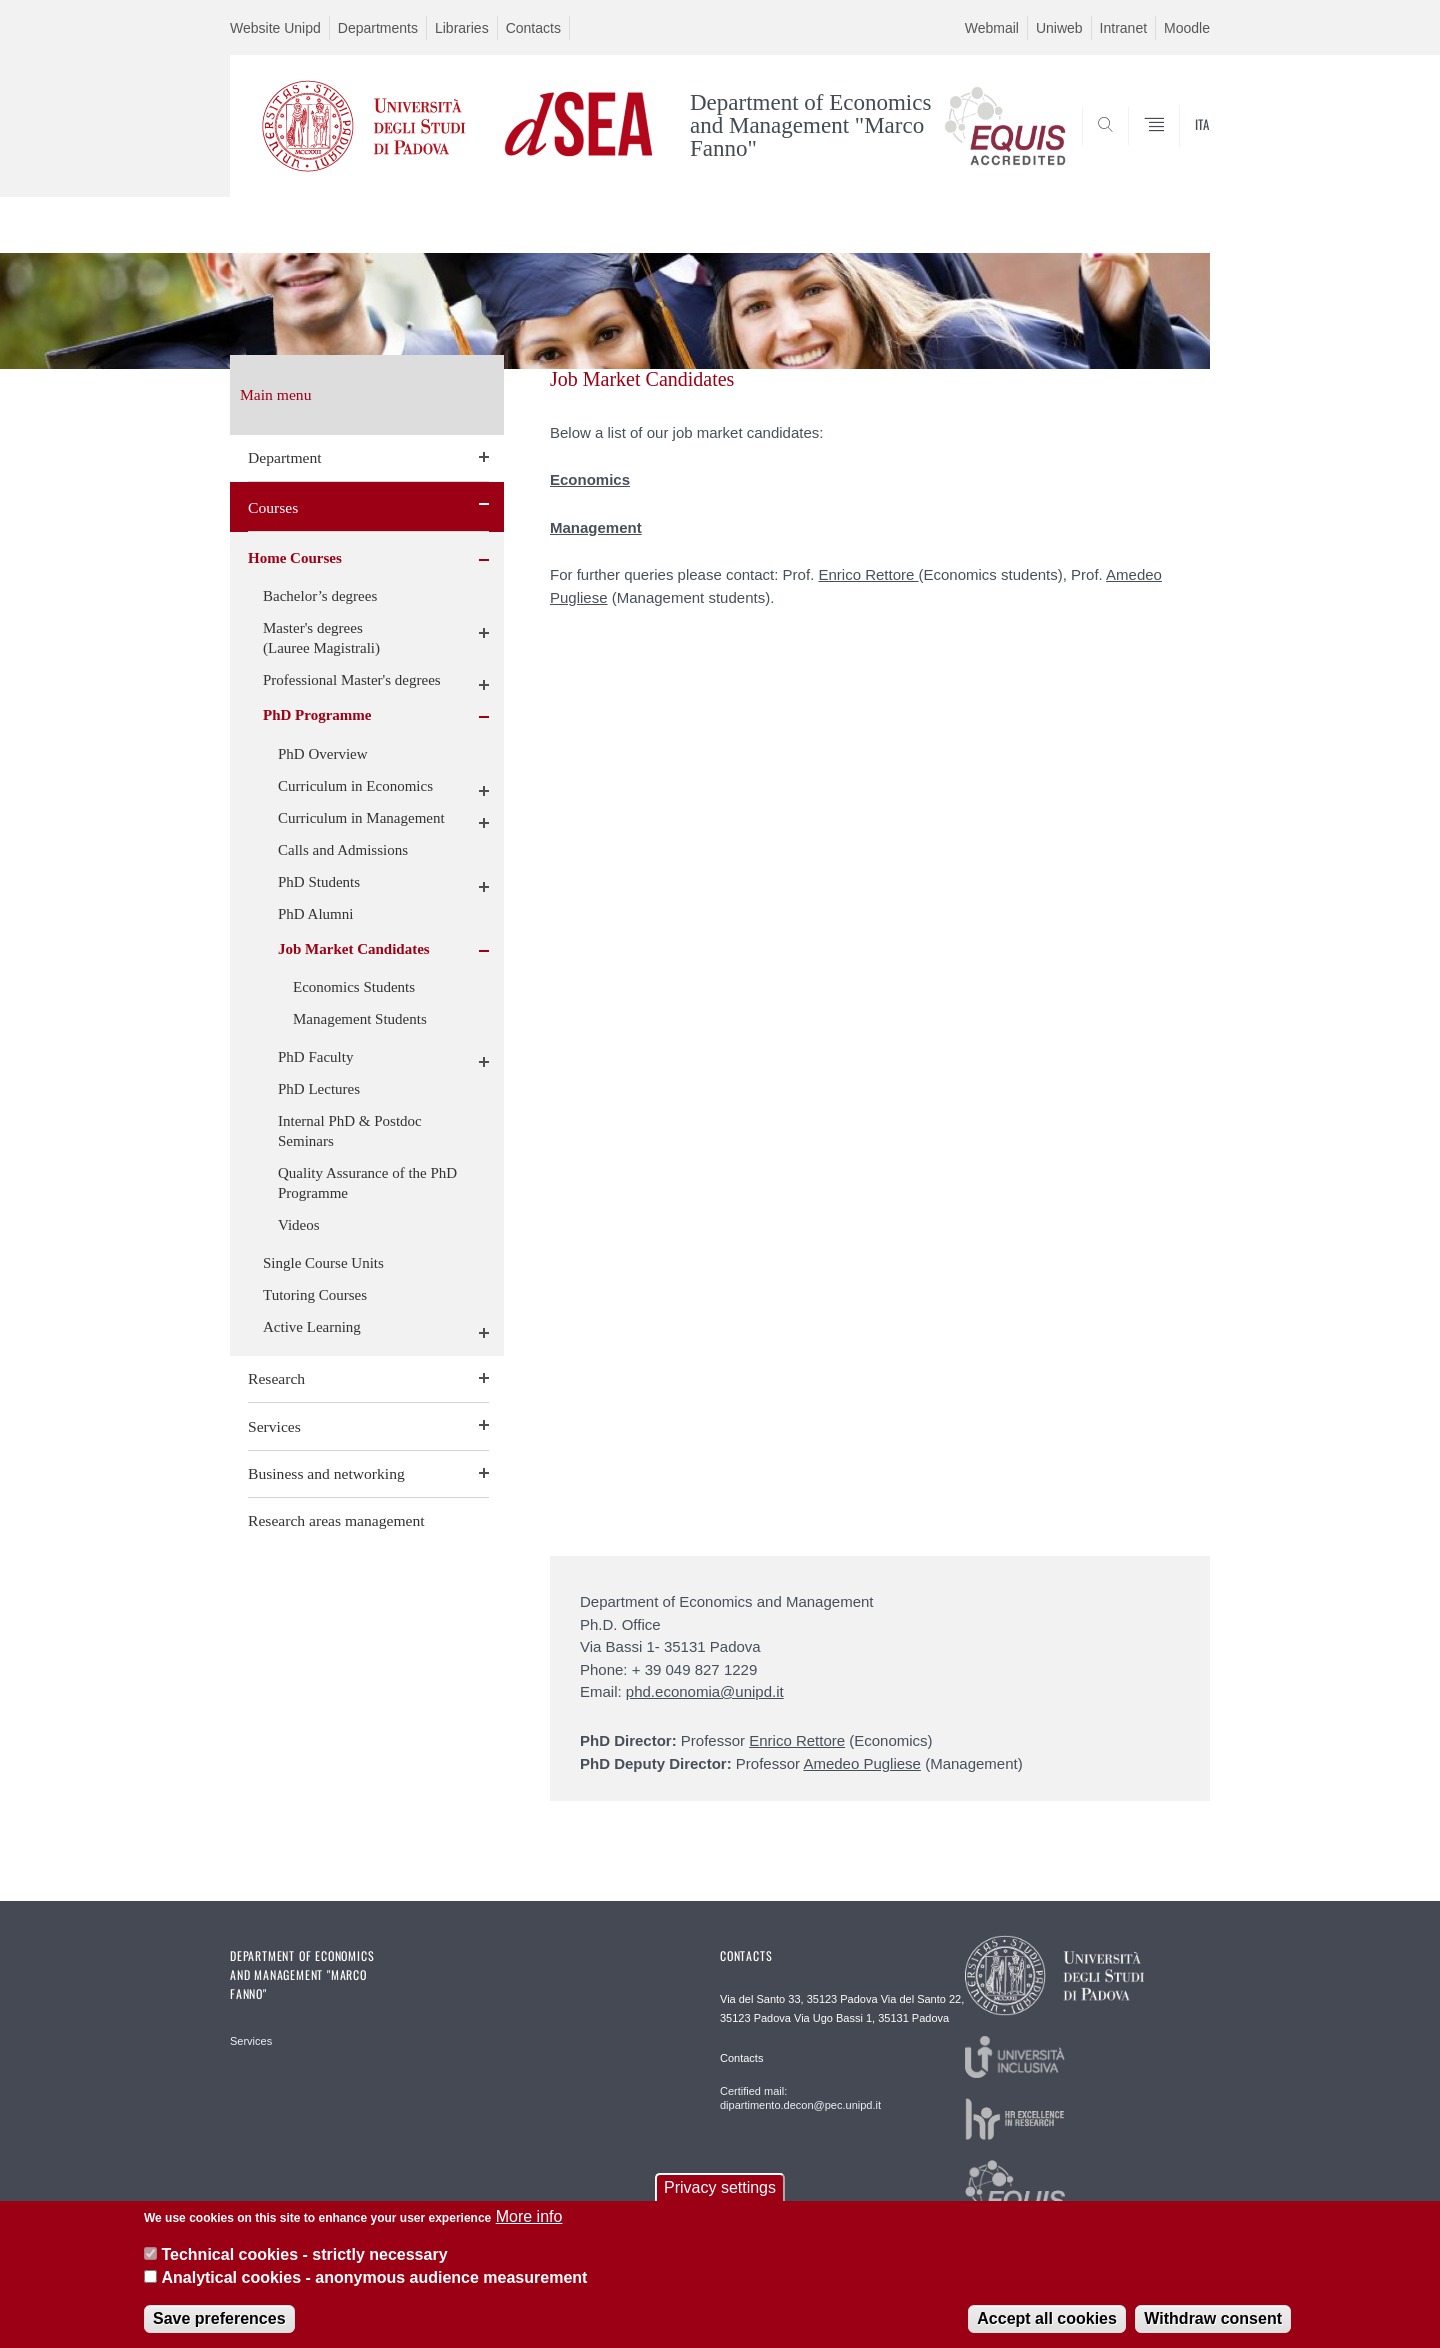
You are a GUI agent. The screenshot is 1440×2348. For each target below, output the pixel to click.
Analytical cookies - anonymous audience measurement (374, 2289)
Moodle (1187, 28)
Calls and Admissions (343, 850)
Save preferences (219, 2331)
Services (274, 1426)
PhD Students (319, 882)
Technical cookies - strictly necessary (304, 2267)
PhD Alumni (315, 914)
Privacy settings (720, 2199)
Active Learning (312, 1327)
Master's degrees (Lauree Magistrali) (321, 638)
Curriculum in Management (361, 818)
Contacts (533, 28)
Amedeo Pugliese (862, 1763)
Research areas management (336, 1520)
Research (276, 1378)
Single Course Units (323, 1263)
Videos (299, 1225)
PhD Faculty (315, 1057)
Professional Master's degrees (352, 680)
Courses (273, 507)
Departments (378, 28)
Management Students (360, 1019)
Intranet (1123, 28)
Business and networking (326, 1473)
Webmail (992, 28)
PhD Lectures (319, 1089)
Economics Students (354, 987)
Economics (590, 479)
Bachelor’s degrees (320, 596)
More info (529, 2228)
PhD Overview (323, 754)
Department (285, 457)
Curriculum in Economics (355, 786)
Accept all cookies (1047, 2331)
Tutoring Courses (315, 1295)
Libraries (462, 28)
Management (596, 527)
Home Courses (295, 558)
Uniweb (1059, 28)
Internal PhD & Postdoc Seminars (350, 1131)
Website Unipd (275, 28)
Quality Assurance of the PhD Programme (367, 1183)
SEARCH (1175, 148)
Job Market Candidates (354, 949)
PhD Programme (317, 715)
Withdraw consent (1213, 2331)
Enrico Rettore (868, 574)
